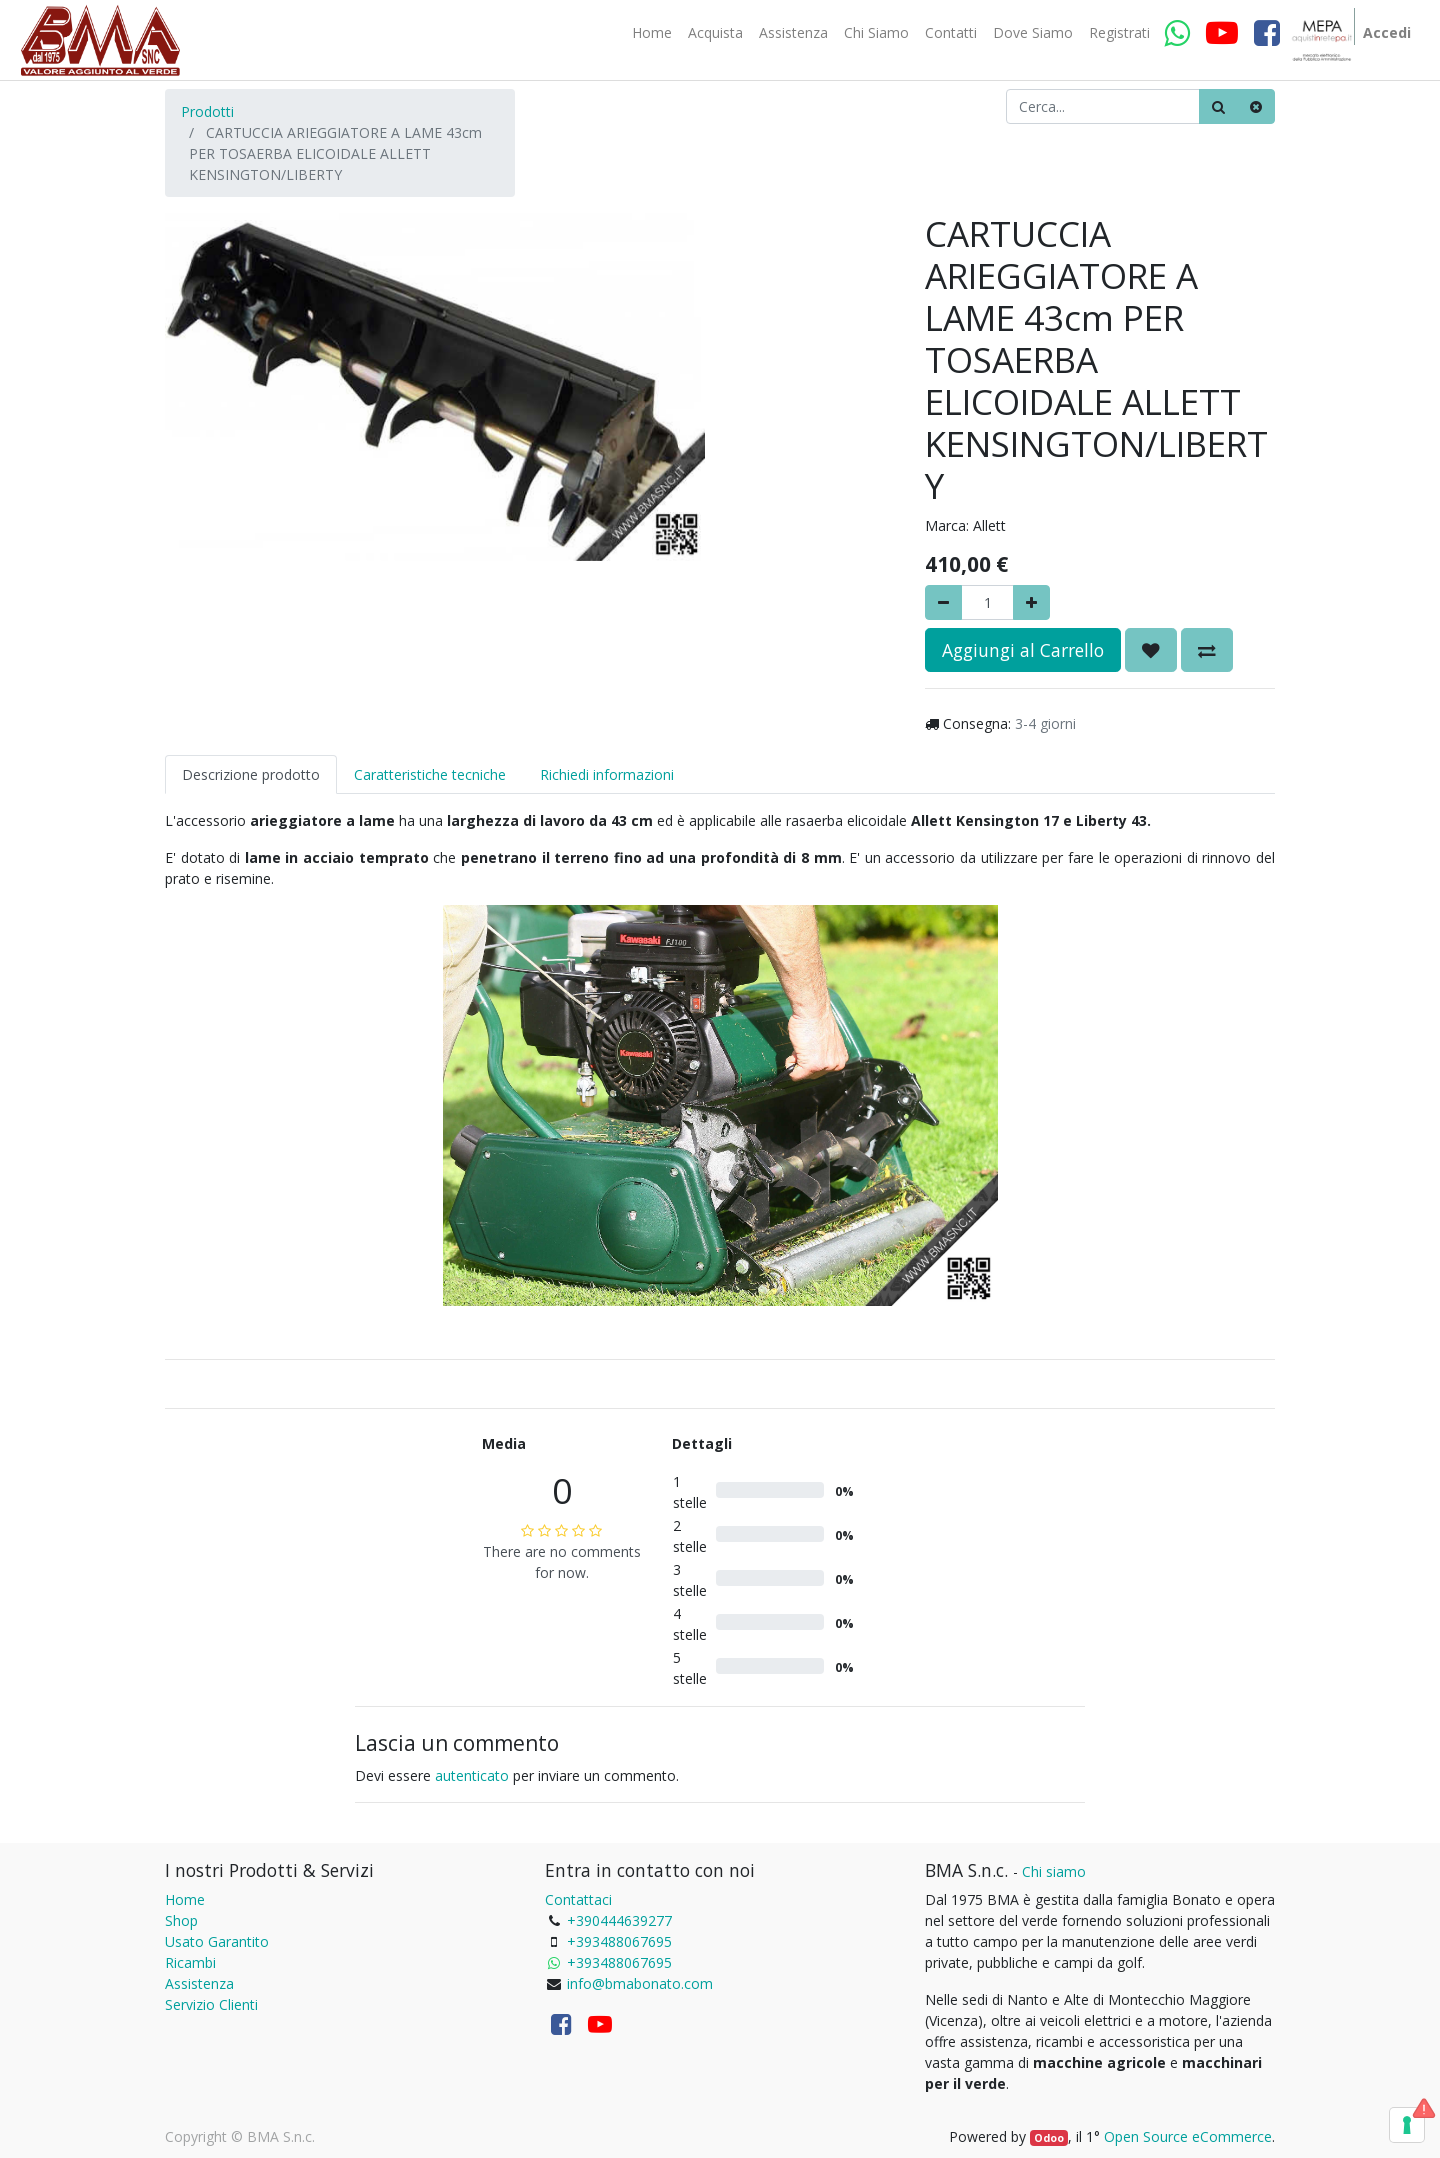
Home (185, 1899)
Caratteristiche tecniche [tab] (430, 774)
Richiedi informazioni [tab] (607, 774)
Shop (181, 1920)
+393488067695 (619, 1941)
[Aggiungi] (1031, 602)
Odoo (1049, 2138)
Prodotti (207, 111)
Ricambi (190, 1962)
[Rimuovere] (943, 602)
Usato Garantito (217, 1941)
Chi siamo (1054, 1871)
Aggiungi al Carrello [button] (1023, 650)
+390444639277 (619, 1920)
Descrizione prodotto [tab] (251, 774)
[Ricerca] (1218, 106)
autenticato (472, 1775)
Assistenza (199, 1983)
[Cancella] (1256, 106)
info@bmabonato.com (640, 1983)
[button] (1151, 650)
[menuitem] (652, 33)
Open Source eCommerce (1188, 2136)
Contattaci (578, 1899)
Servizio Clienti (211, 2004)
